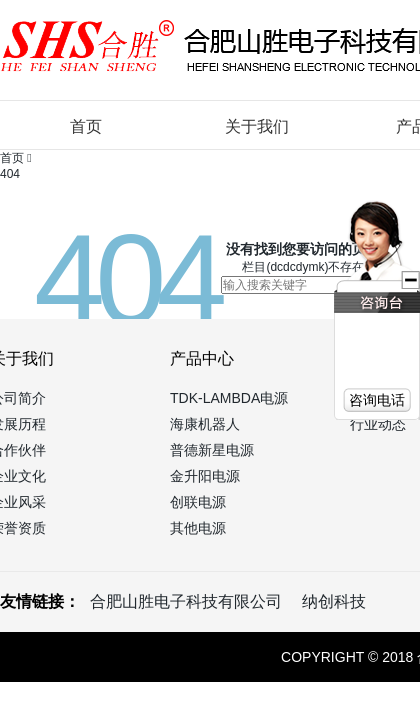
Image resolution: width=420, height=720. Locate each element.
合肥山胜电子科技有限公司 (186, 601)
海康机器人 (205, 424)
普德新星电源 (212, 450)
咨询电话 (377, 400)
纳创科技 (334, 601)
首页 (86, 126)
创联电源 (198, 502)
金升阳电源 (205, 476)
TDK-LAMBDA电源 (229, 398)
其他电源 (198, 528)
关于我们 (257, 126)
